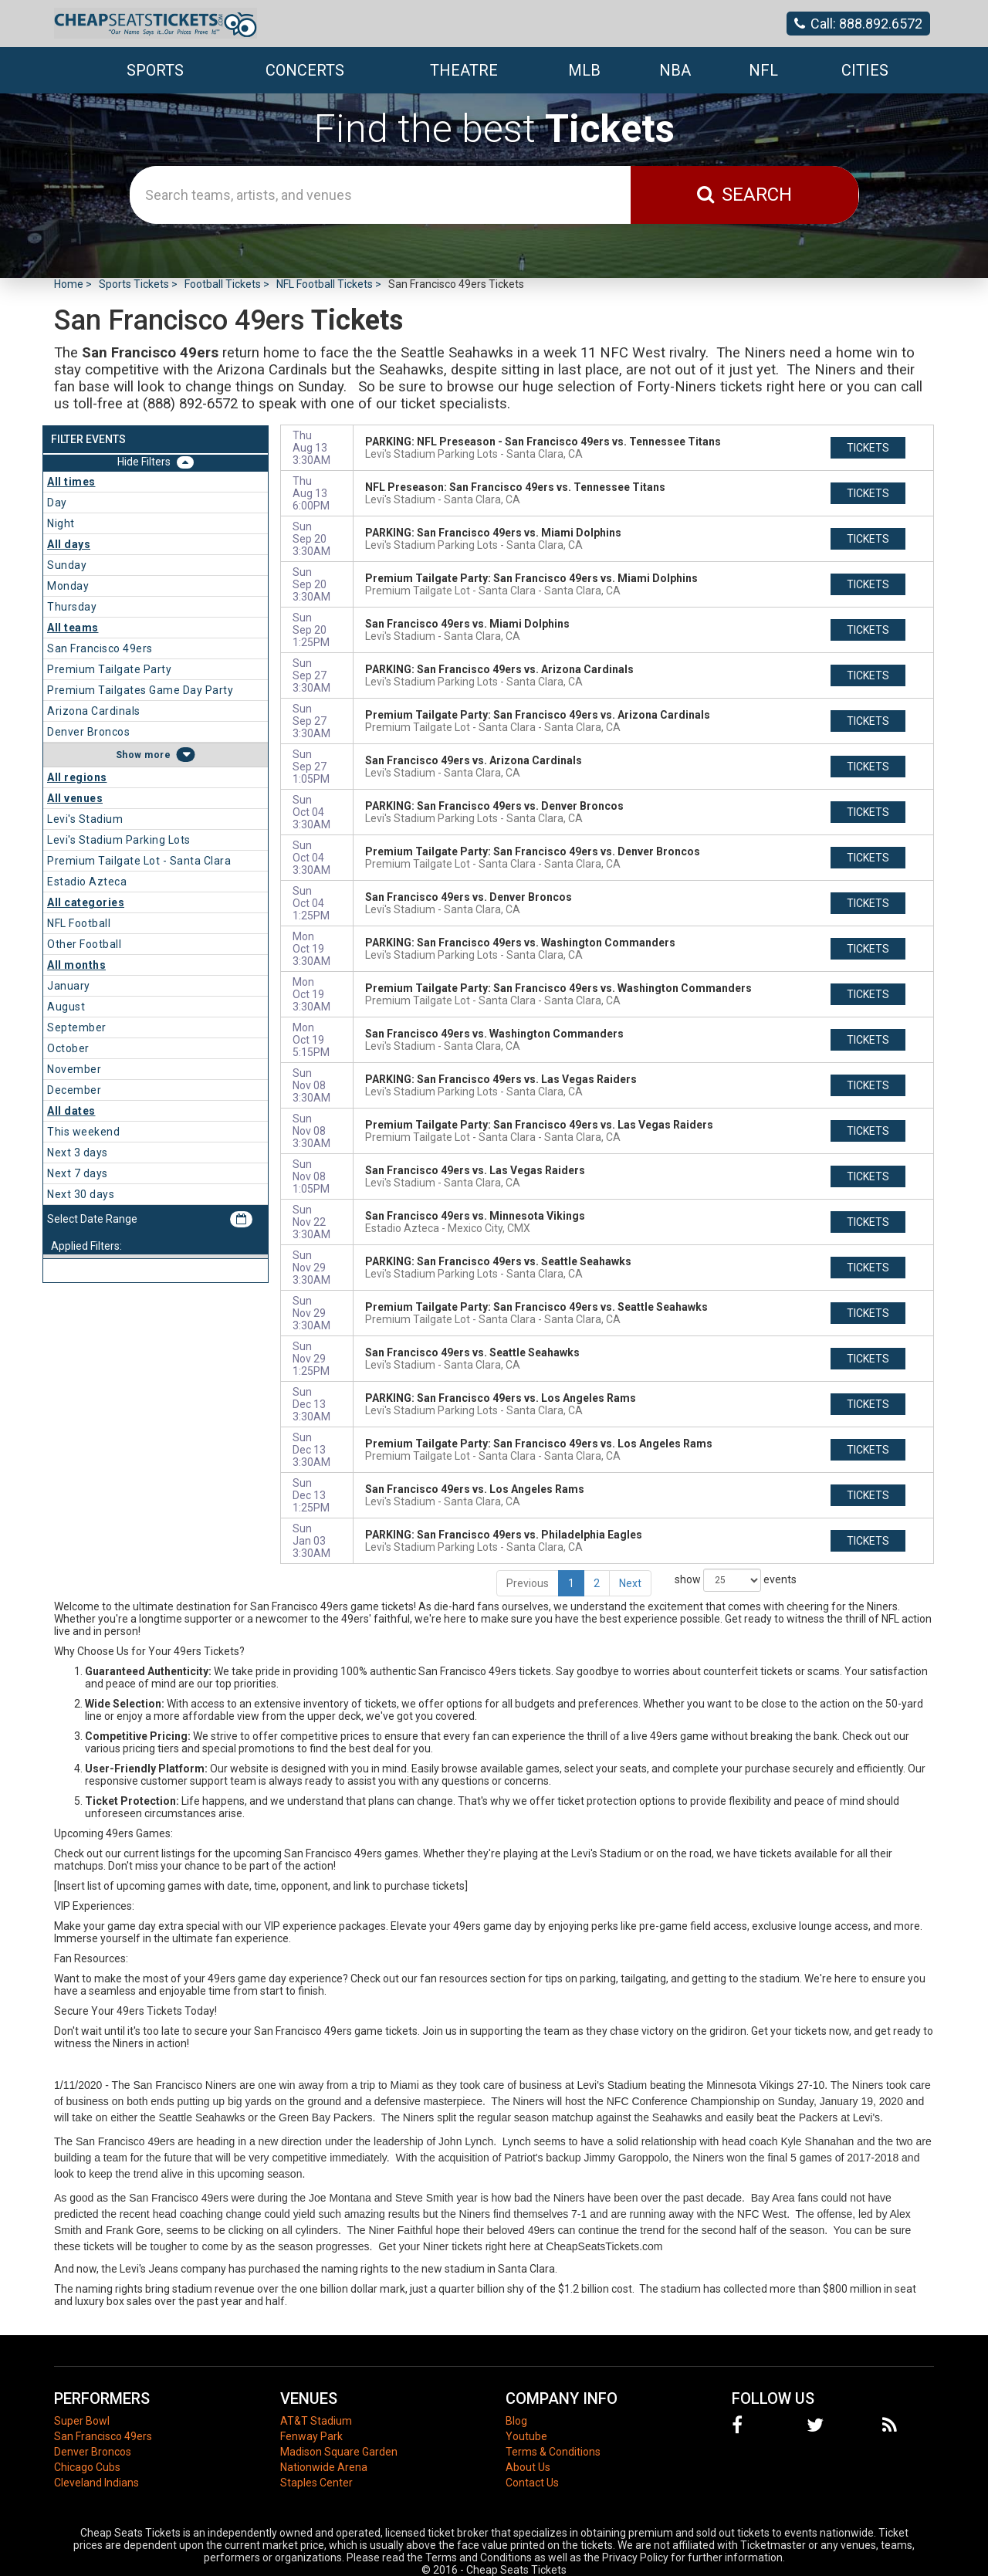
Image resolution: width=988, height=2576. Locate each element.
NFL (763, 70)
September (77, 1027)
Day (57, 502)
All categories (85, 902)
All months (76, 965)
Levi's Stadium (85, 819)
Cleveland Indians (96, 2482)
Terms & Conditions (553, 2452)
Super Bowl (82, 2421)
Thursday (71, 607)
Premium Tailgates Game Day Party (140, 690)
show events (736, 1580)
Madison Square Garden (339, 2452)
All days (68, 544)
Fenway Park (311, 2436)
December (74, 1090)
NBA (675, 70)
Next (630, 1583)
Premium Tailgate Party (109, 669)
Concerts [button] (305, 70)
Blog (516, 2421)
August (66, 1006)
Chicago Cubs (87, 2467)
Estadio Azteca (87, 881)
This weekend (83, 1132)
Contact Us (532, 2482)
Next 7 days (77, 1173)
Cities (864, 70)
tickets (868, 448)
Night (61, 523)
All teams (73, 627)
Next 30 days (80, 1194)
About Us (528, 2467)
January (68, 986)
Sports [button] (155, 70)
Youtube (526, 2436)
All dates (71, 1111)
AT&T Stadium (316, 2421)
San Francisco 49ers (100, 648)
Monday (68, 586)
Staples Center (316, 2482)
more (157, 755)
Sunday (66, 565)
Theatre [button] (464, 70)
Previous (527, 1583)
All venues (75, 798)
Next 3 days (77, 1152)
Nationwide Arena (323, 2467)
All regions (77, 777)
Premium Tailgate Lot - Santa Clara (139, 861)
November (74, 1069)
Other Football (84, 944)
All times (71, 482)
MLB (584, 70)
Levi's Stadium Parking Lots (119, 840)
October (68, 1048)
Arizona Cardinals (93, 711)
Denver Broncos (88, 732)
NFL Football (78, 923)
